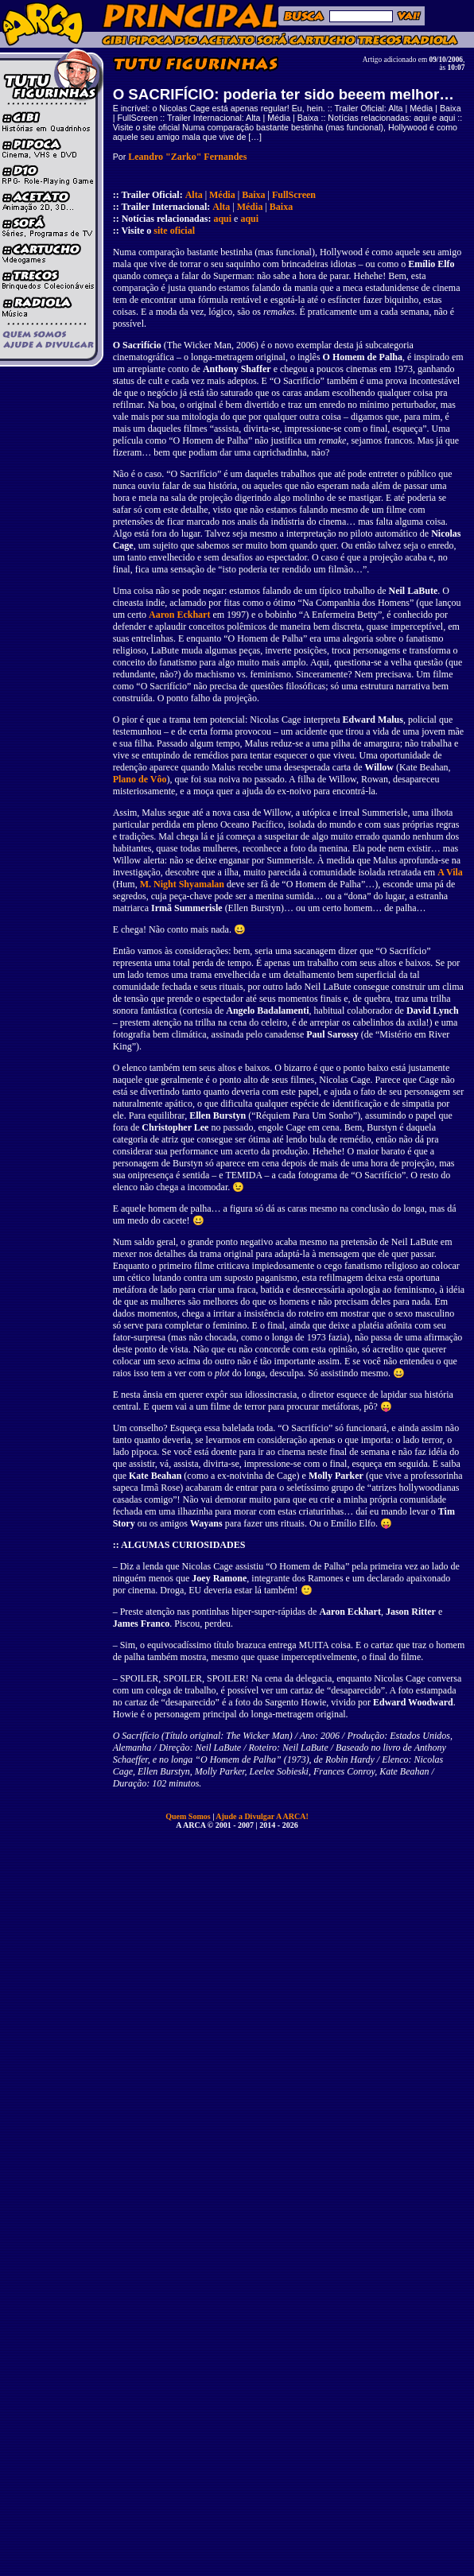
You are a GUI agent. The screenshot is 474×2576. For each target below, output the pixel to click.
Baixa (253, 194)
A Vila (450, 872)
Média (222, 194)
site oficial (174, 230)
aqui (222, 218)
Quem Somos (188, 1816)
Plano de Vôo (140, 779)
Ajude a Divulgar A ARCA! (262, 1816)
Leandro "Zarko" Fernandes (187, 156)
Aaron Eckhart (179, 614)
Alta (194, 194)
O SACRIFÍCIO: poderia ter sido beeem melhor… (283, 94)
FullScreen (294, 194)
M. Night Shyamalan (182, 884)
